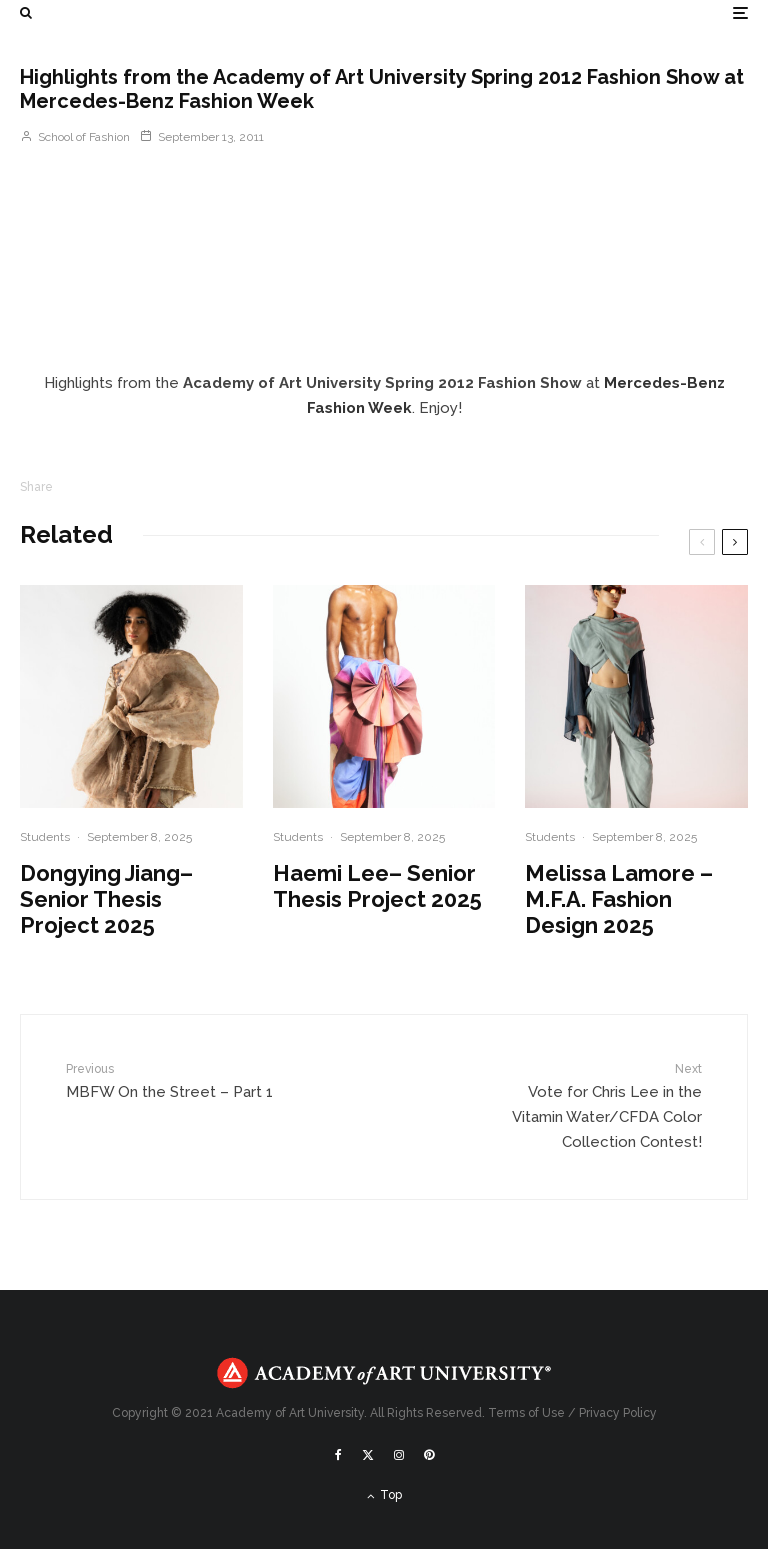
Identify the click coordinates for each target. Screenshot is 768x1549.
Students (45, 837)
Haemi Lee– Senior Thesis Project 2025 (377, 886)
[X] (368, 1455)
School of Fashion (75, 137)
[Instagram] (399, 1455)
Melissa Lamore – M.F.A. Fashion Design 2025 (619, 899)
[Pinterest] (429, 1455)
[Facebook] (338, 1455)
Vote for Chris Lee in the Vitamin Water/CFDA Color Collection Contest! (590, 1105)
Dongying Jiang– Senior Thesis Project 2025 (106, 899)
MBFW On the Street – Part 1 (177, 1080)
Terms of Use (526, 1413)
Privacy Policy (618, 1413)
